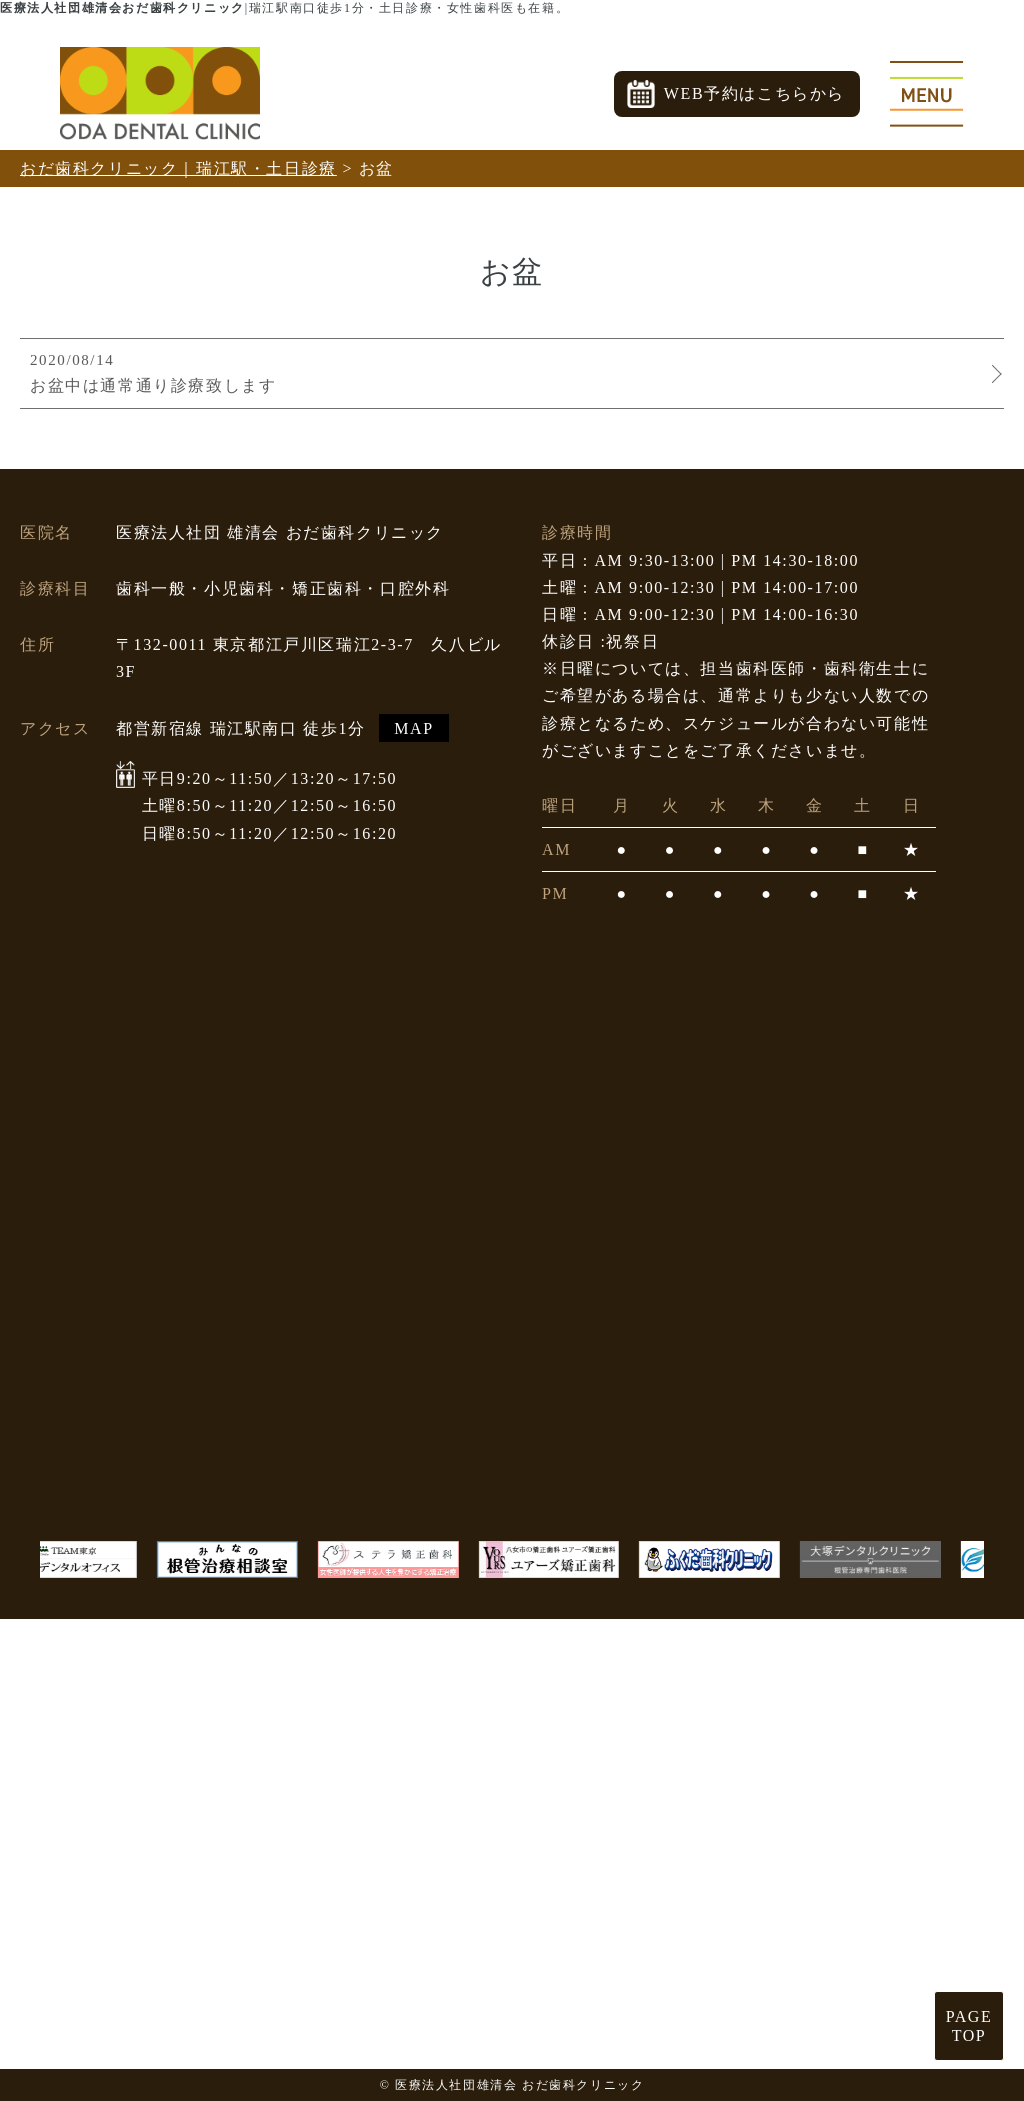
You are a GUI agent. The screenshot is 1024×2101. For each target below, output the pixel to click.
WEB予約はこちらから (754, 93)
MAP (413, 727)
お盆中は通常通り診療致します (507, 372)
